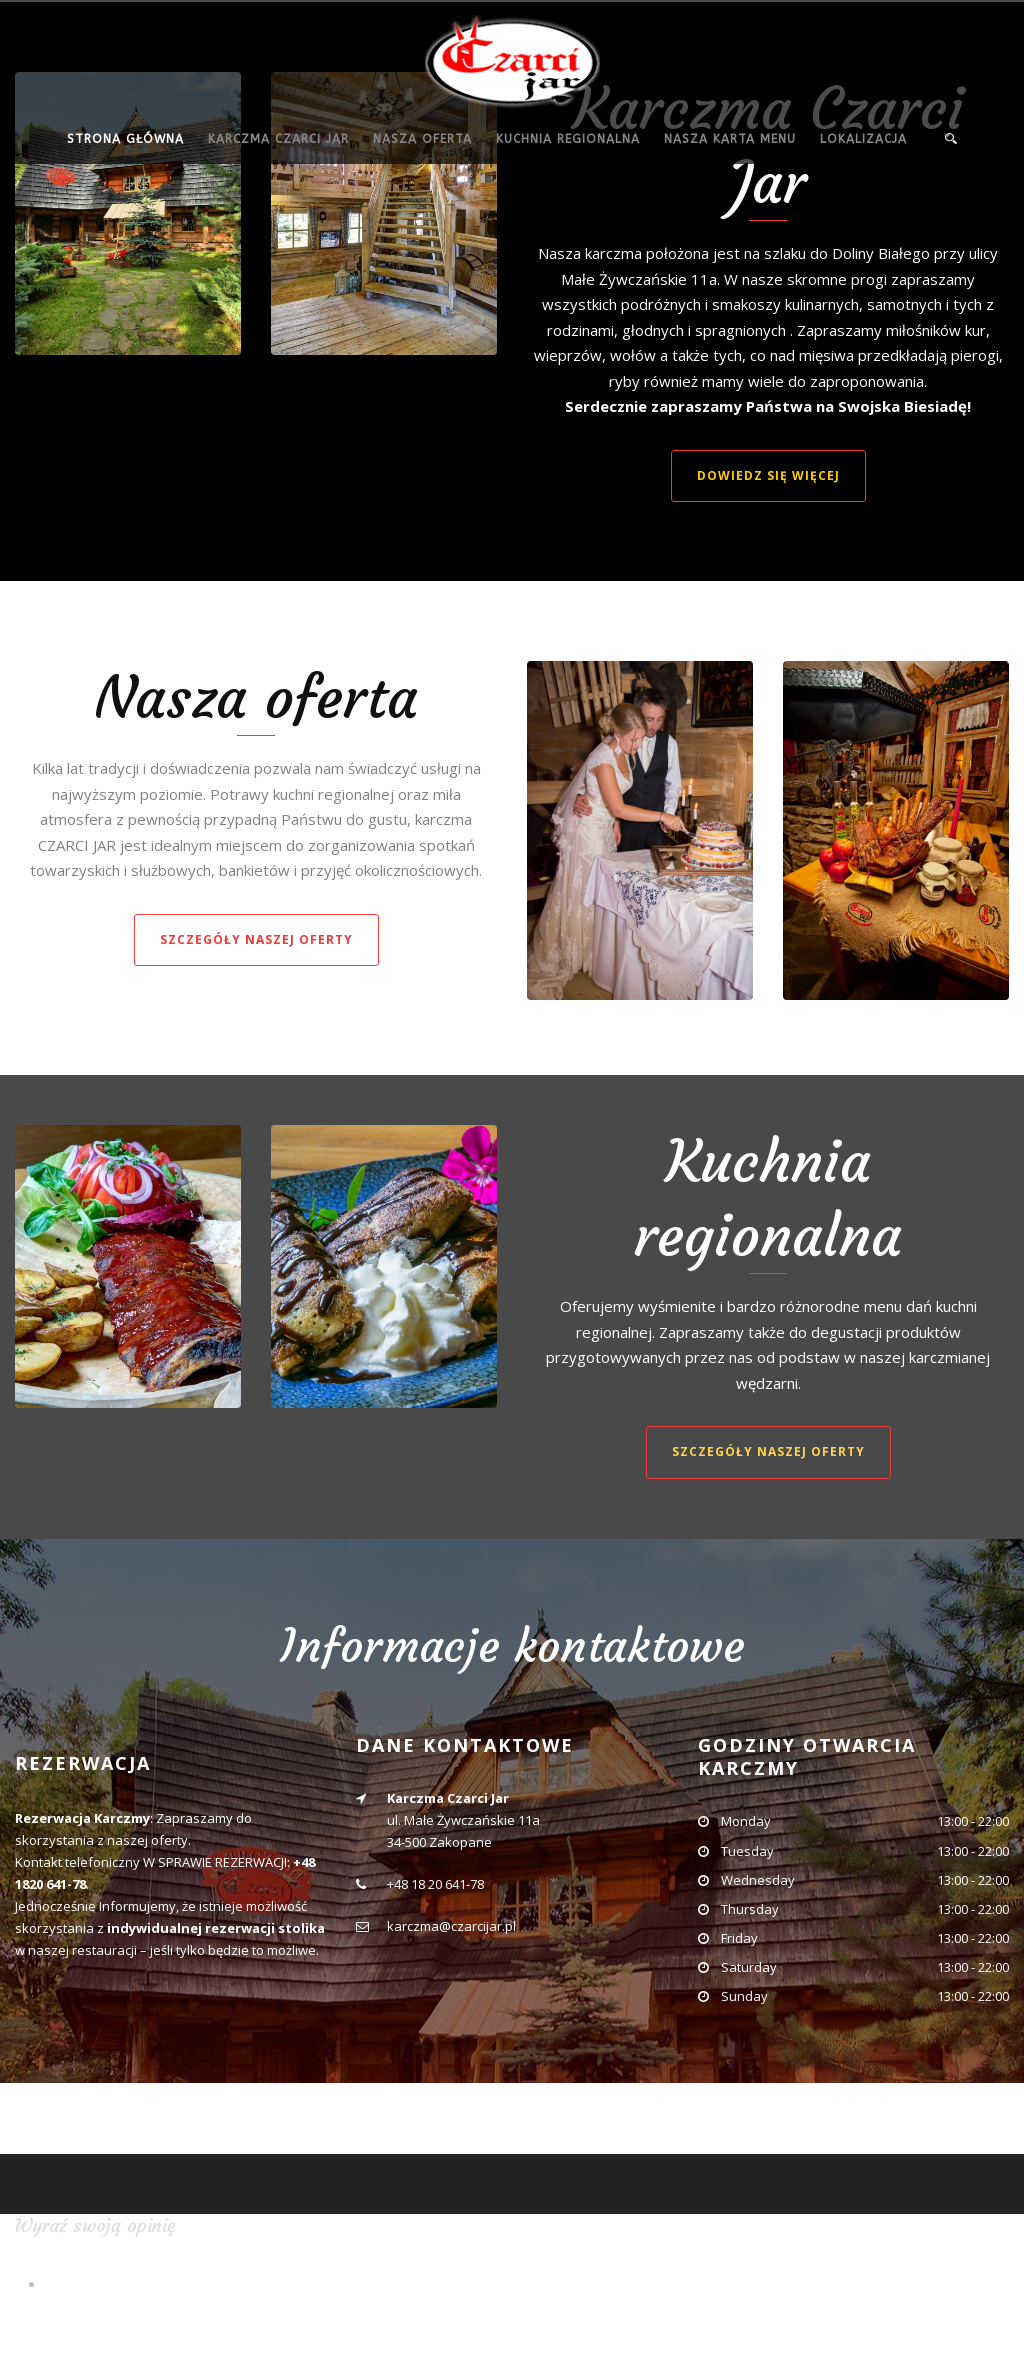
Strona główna (125, 139)
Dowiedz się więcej (768, 475)
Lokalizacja (863, 139)
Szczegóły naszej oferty (256, 939)
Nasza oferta (422, 139)
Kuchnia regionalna (568, 139)
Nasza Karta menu (730, 139)
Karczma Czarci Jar (278, 139)
